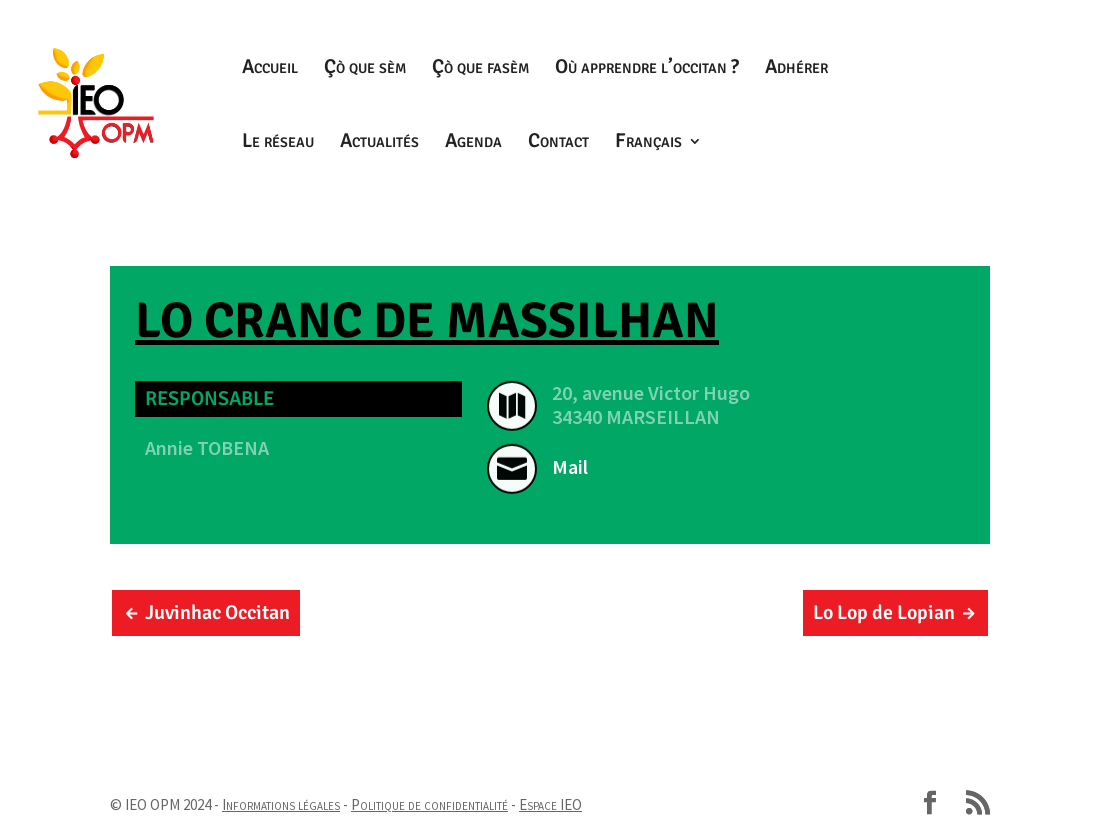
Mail (570, 466)
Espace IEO (550, 804)
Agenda (473, 143)
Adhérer (796, 69)
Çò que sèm (365, 69)
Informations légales (281, 804)
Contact (558, 143)
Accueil (270, 69)
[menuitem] (658, 171)
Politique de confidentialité (429, 804)
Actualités (379, 143)
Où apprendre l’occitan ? (647, 69)
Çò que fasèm (480, 69)
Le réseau (278, 143)
